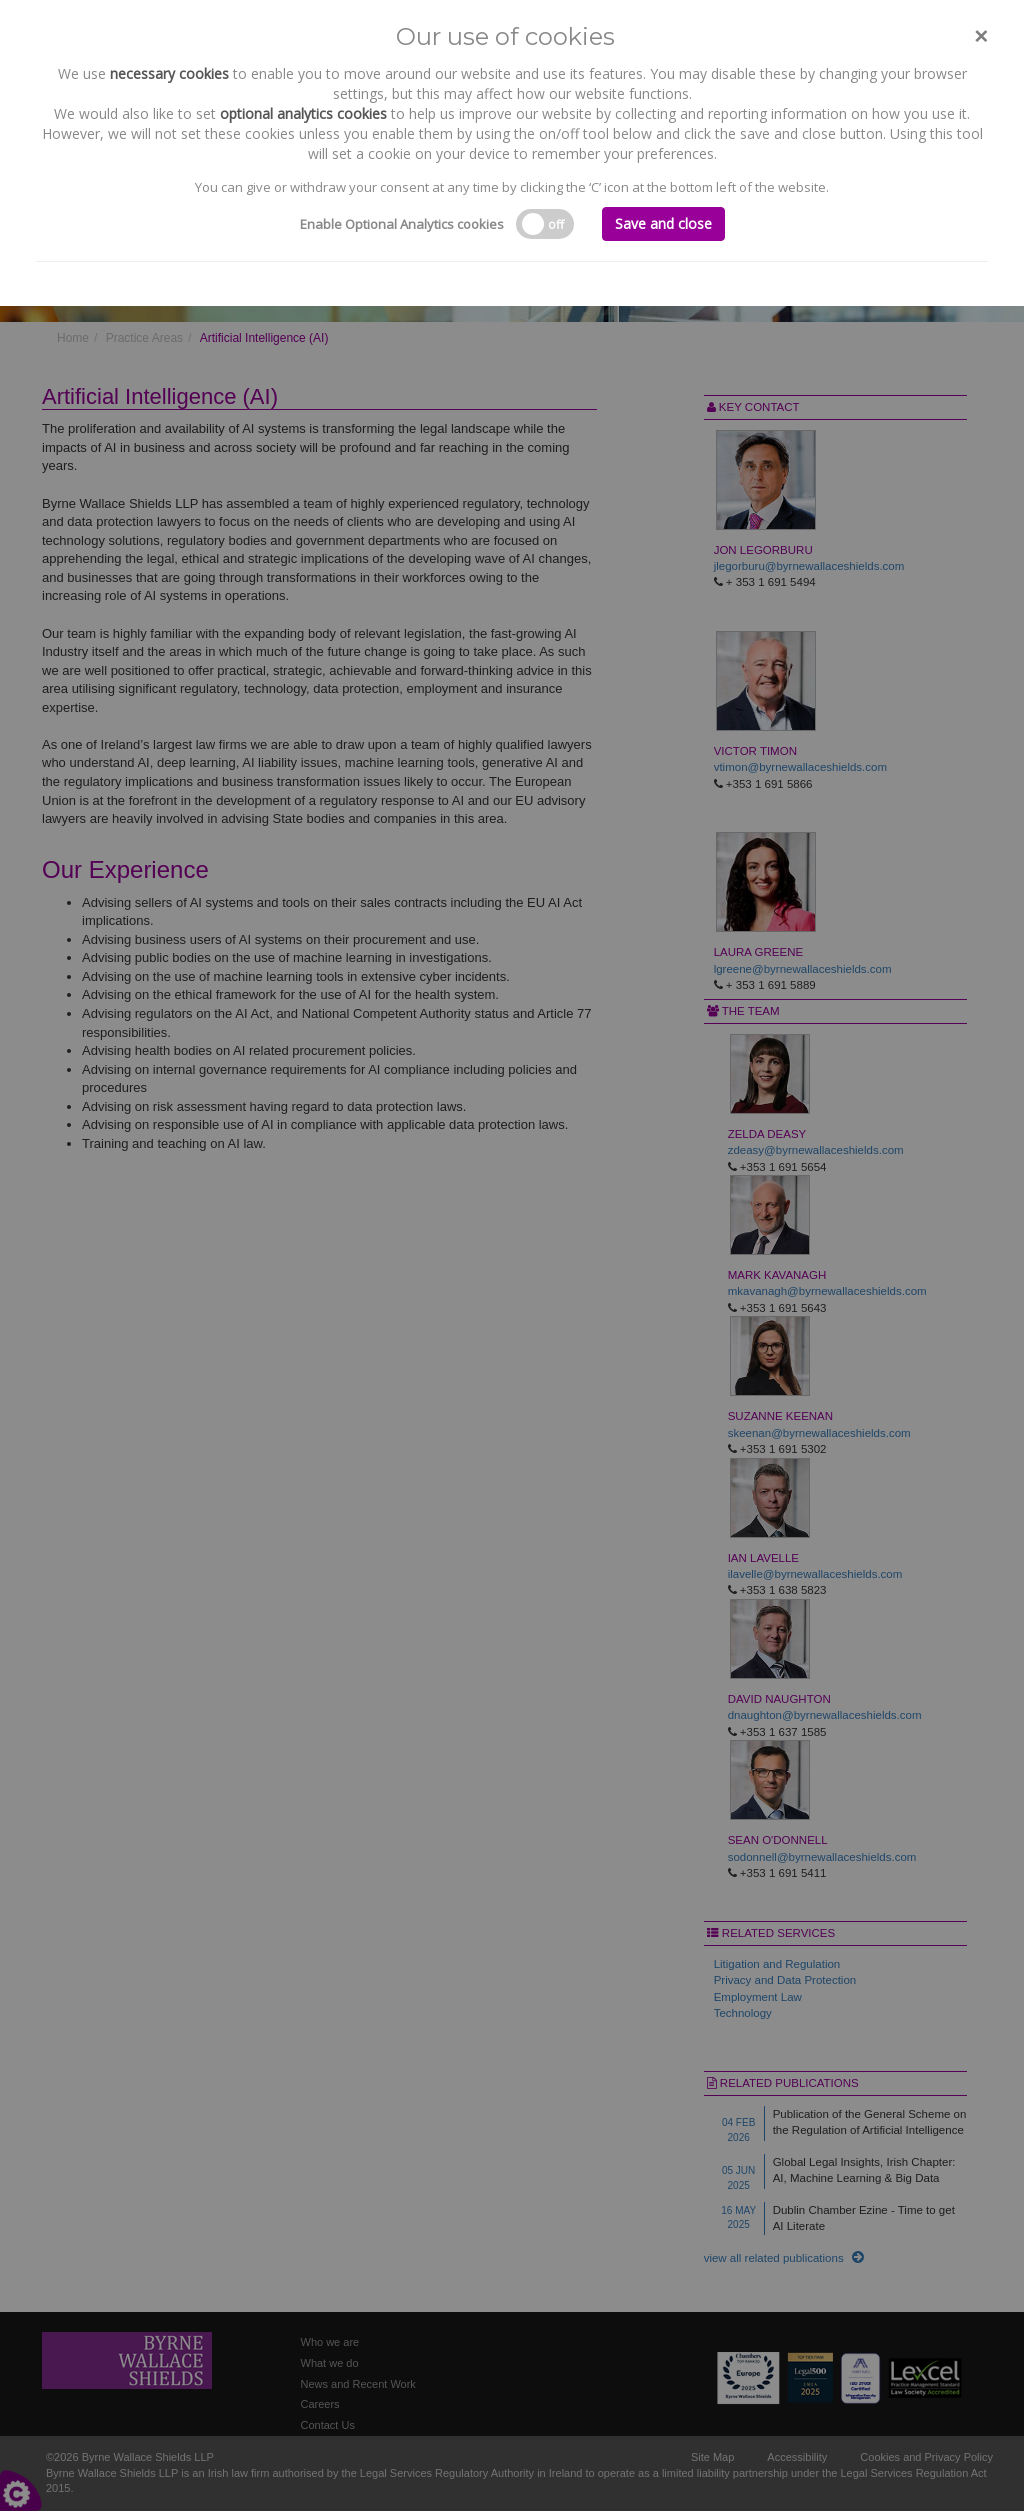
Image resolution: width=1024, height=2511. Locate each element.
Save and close (663, 223)
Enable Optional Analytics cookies (402, 224)
